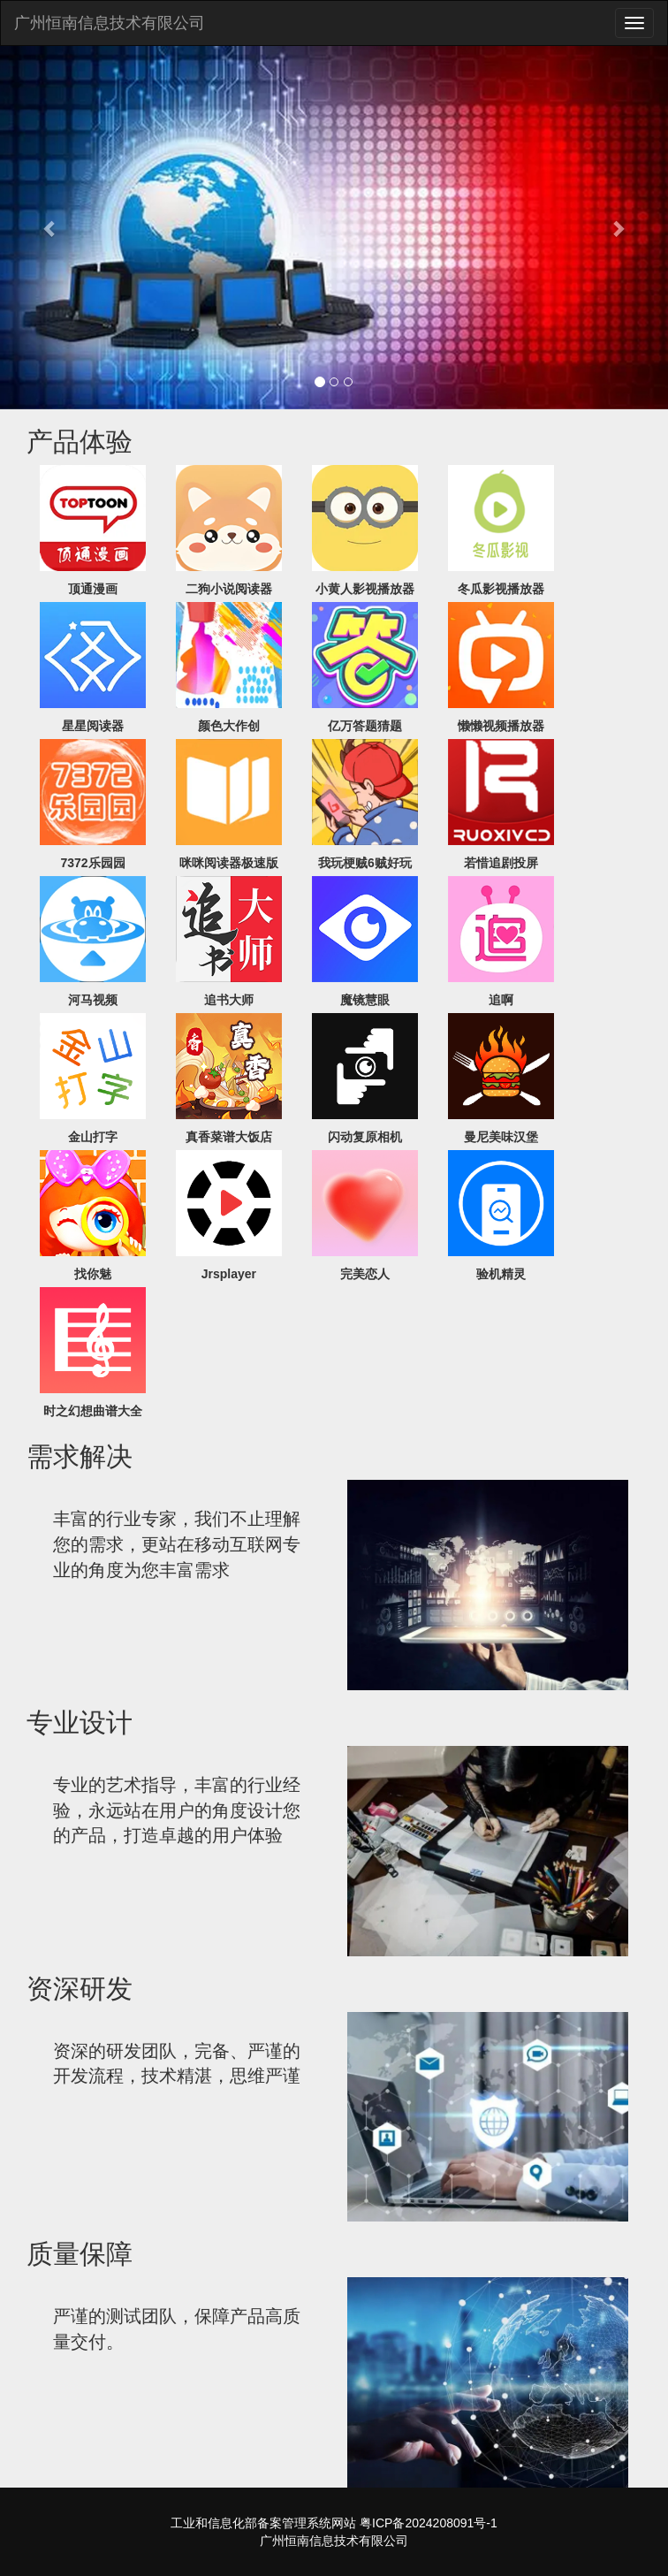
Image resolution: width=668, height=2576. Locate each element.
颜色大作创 (229, 726)
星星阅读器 (93, 726)
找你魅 (92, 1274)
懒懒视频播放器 (501, 726)
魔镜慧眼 (365, 1000)
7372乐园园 (92, 863)
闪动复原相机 (365, 1137)
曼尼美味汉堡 (501, 1137)
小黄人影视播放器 (364, 589)
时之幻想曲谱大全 (92, 1411)
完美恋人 (365, 1274)
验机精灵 (501, 1274)
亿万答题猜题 (365, 726)
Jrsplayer (228, 1274)
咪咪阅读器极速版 (228, 863)
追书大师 (229, 1000)
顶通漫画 (93, 589)
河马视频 (93, 1000)
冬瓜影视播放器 (501, 589)
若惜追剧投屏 (501, 863)
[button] (50, 227)
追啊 (501, 1000)
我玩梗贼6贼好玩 (365, 863)
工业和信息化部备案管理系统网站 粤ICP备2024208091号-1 (334, 2523)
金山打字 (93, 1137)
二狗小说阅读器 (229, 589)
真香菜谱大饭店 (229, 1137)
